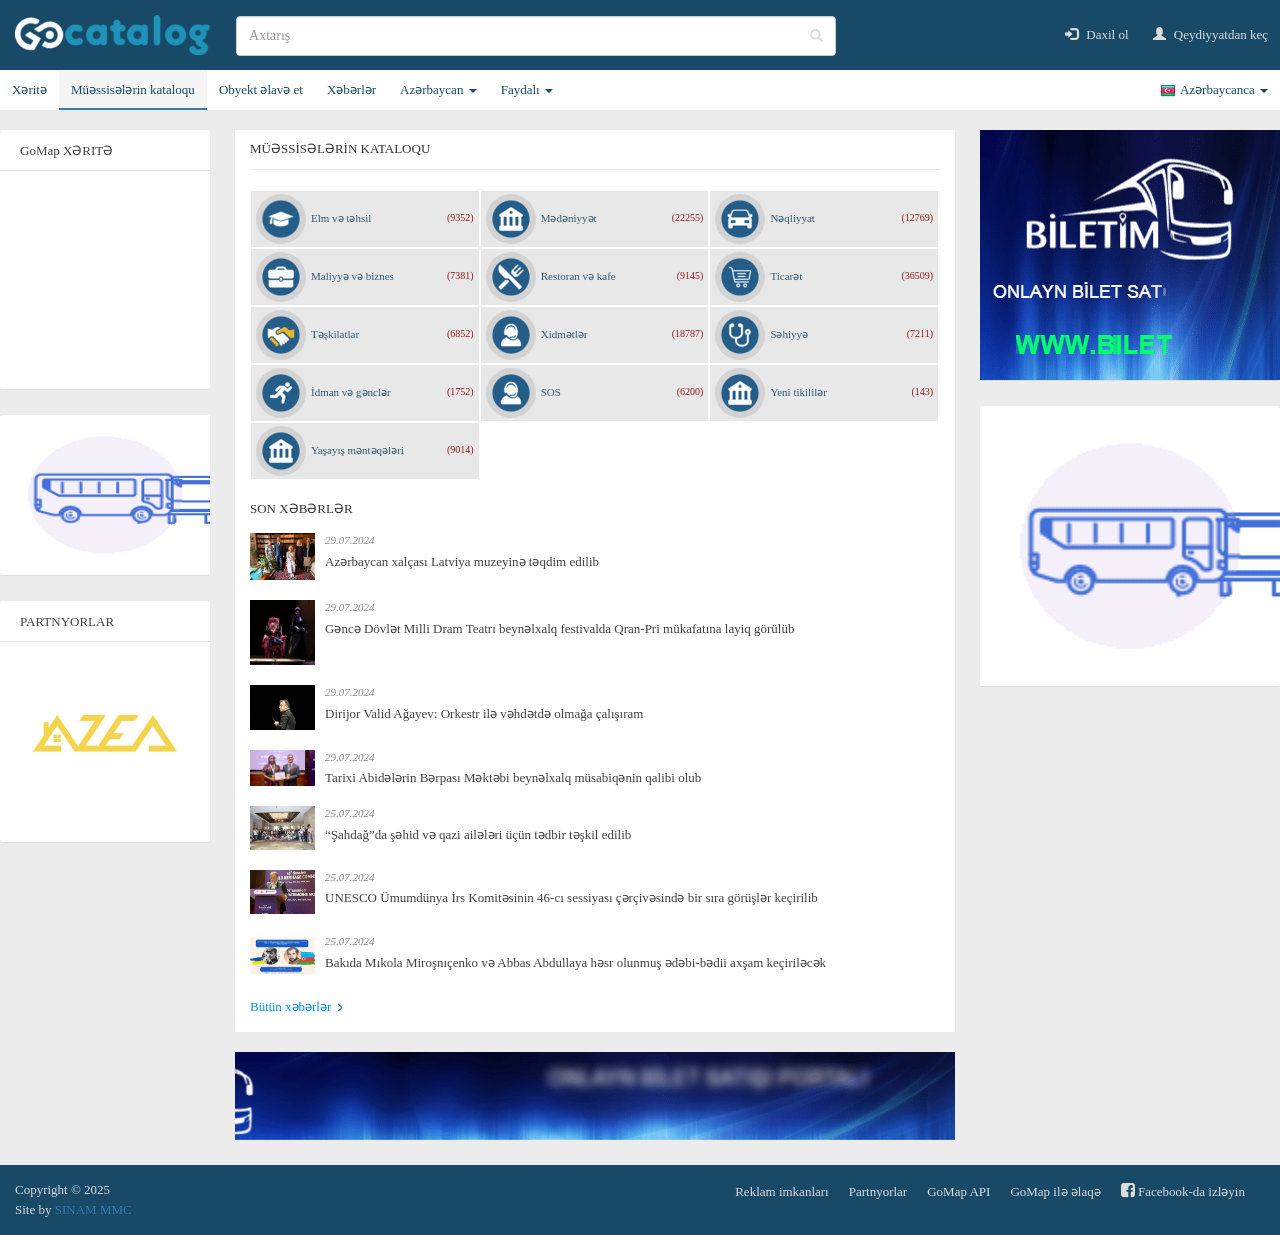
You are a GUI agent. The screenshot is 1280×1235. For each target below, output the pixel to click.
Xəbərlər (351, 89)
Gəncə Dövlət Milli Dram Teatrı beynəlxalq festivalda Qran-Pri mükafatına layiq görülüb (559, 628)
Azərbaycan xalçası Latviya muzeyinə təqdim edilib (462, 561)
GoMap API (958, 1191)
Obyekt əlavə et (261, 89)
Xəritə (29, 89)
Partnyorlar (878, 1191)
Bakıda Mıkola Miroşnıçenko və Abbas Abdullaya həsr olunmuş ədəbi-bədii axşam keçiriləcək (575, 962)
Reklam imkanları (782, 1191)
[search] (536, 36)
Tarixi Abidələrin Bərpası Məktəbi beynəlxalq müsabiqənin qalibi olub (513, 777)
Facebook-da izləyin (1183, 1190)
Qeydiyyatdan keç (1210, 34)
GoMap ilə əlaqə (1055, 1191)
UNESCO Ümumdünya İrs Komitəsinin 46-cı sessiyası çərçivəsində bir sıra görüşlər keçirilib (571, 897)
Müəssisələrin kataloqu (133, 89)
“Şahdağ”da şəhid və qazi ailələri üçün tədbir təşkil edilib (478, 834)
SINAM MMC (93, 1209)
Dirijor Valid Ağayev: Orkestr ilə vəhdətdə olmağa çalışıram (484, 713)
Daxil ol (1097, 34)
